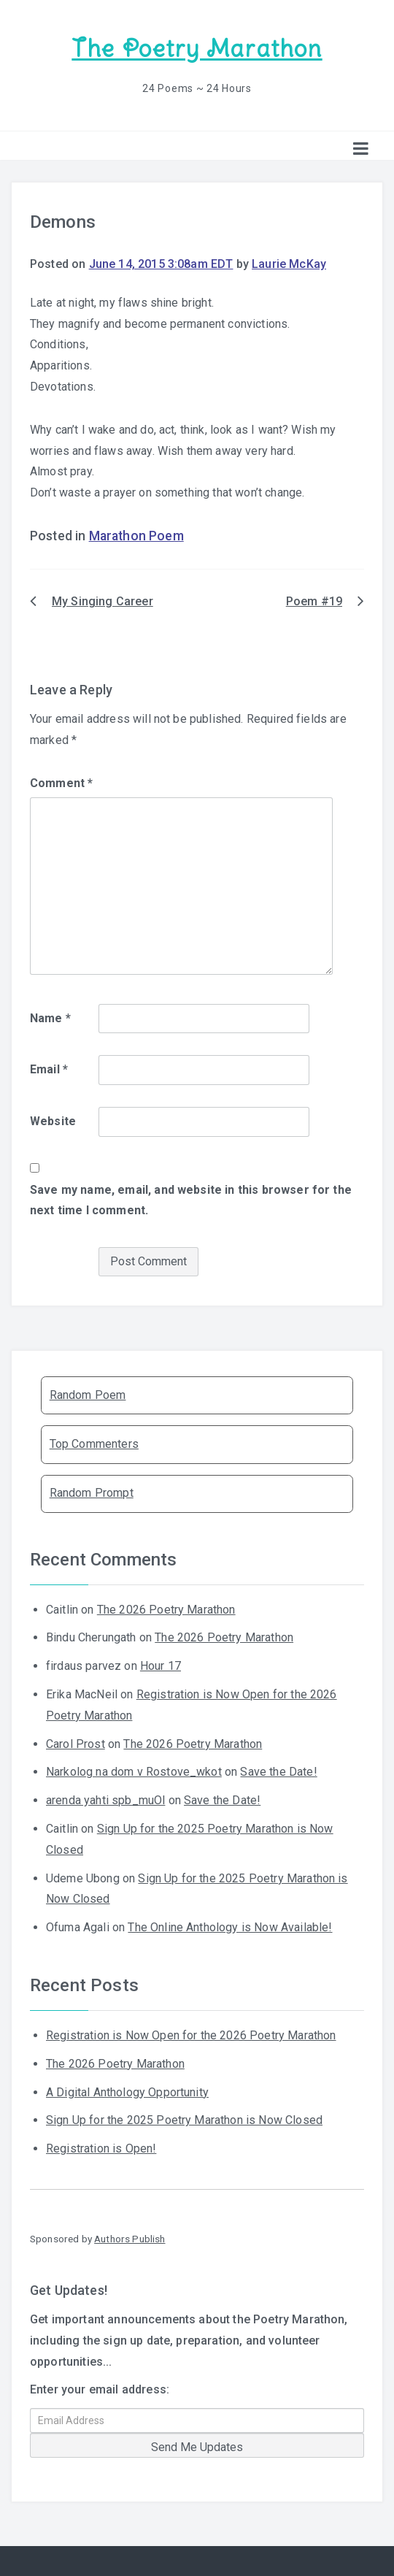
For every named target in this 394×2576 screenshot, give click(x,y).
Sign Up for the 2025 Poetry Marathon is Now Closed (184, 2120)
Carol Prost (75, 1744)
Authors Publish (129, 2239)
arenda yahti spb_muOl (105, 1800)
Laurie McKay (289, 264)
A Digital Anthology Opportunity (127, 2092)
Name (50, 1018)
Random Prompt (92, 1493)
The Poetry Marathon (197, 49)
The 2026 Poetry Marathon (166, 1610)
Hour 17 (160, 1666)
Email (49, 1069)
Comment (61, 783)
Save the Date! (278, 1772)
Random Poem (88, 1395)
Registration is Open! (101, 2148)
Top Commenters (94, 1444)
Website (53, 1121)
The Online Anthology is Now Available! (230, 1927)
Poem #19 (314, 601)
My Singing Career (102, 601)
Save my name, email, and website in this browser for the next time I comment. (191, 1200)
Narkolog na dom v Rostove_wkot (134, 1772)
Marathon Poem (136, 536)
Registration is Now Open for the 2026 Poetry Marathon (191, 2035)
